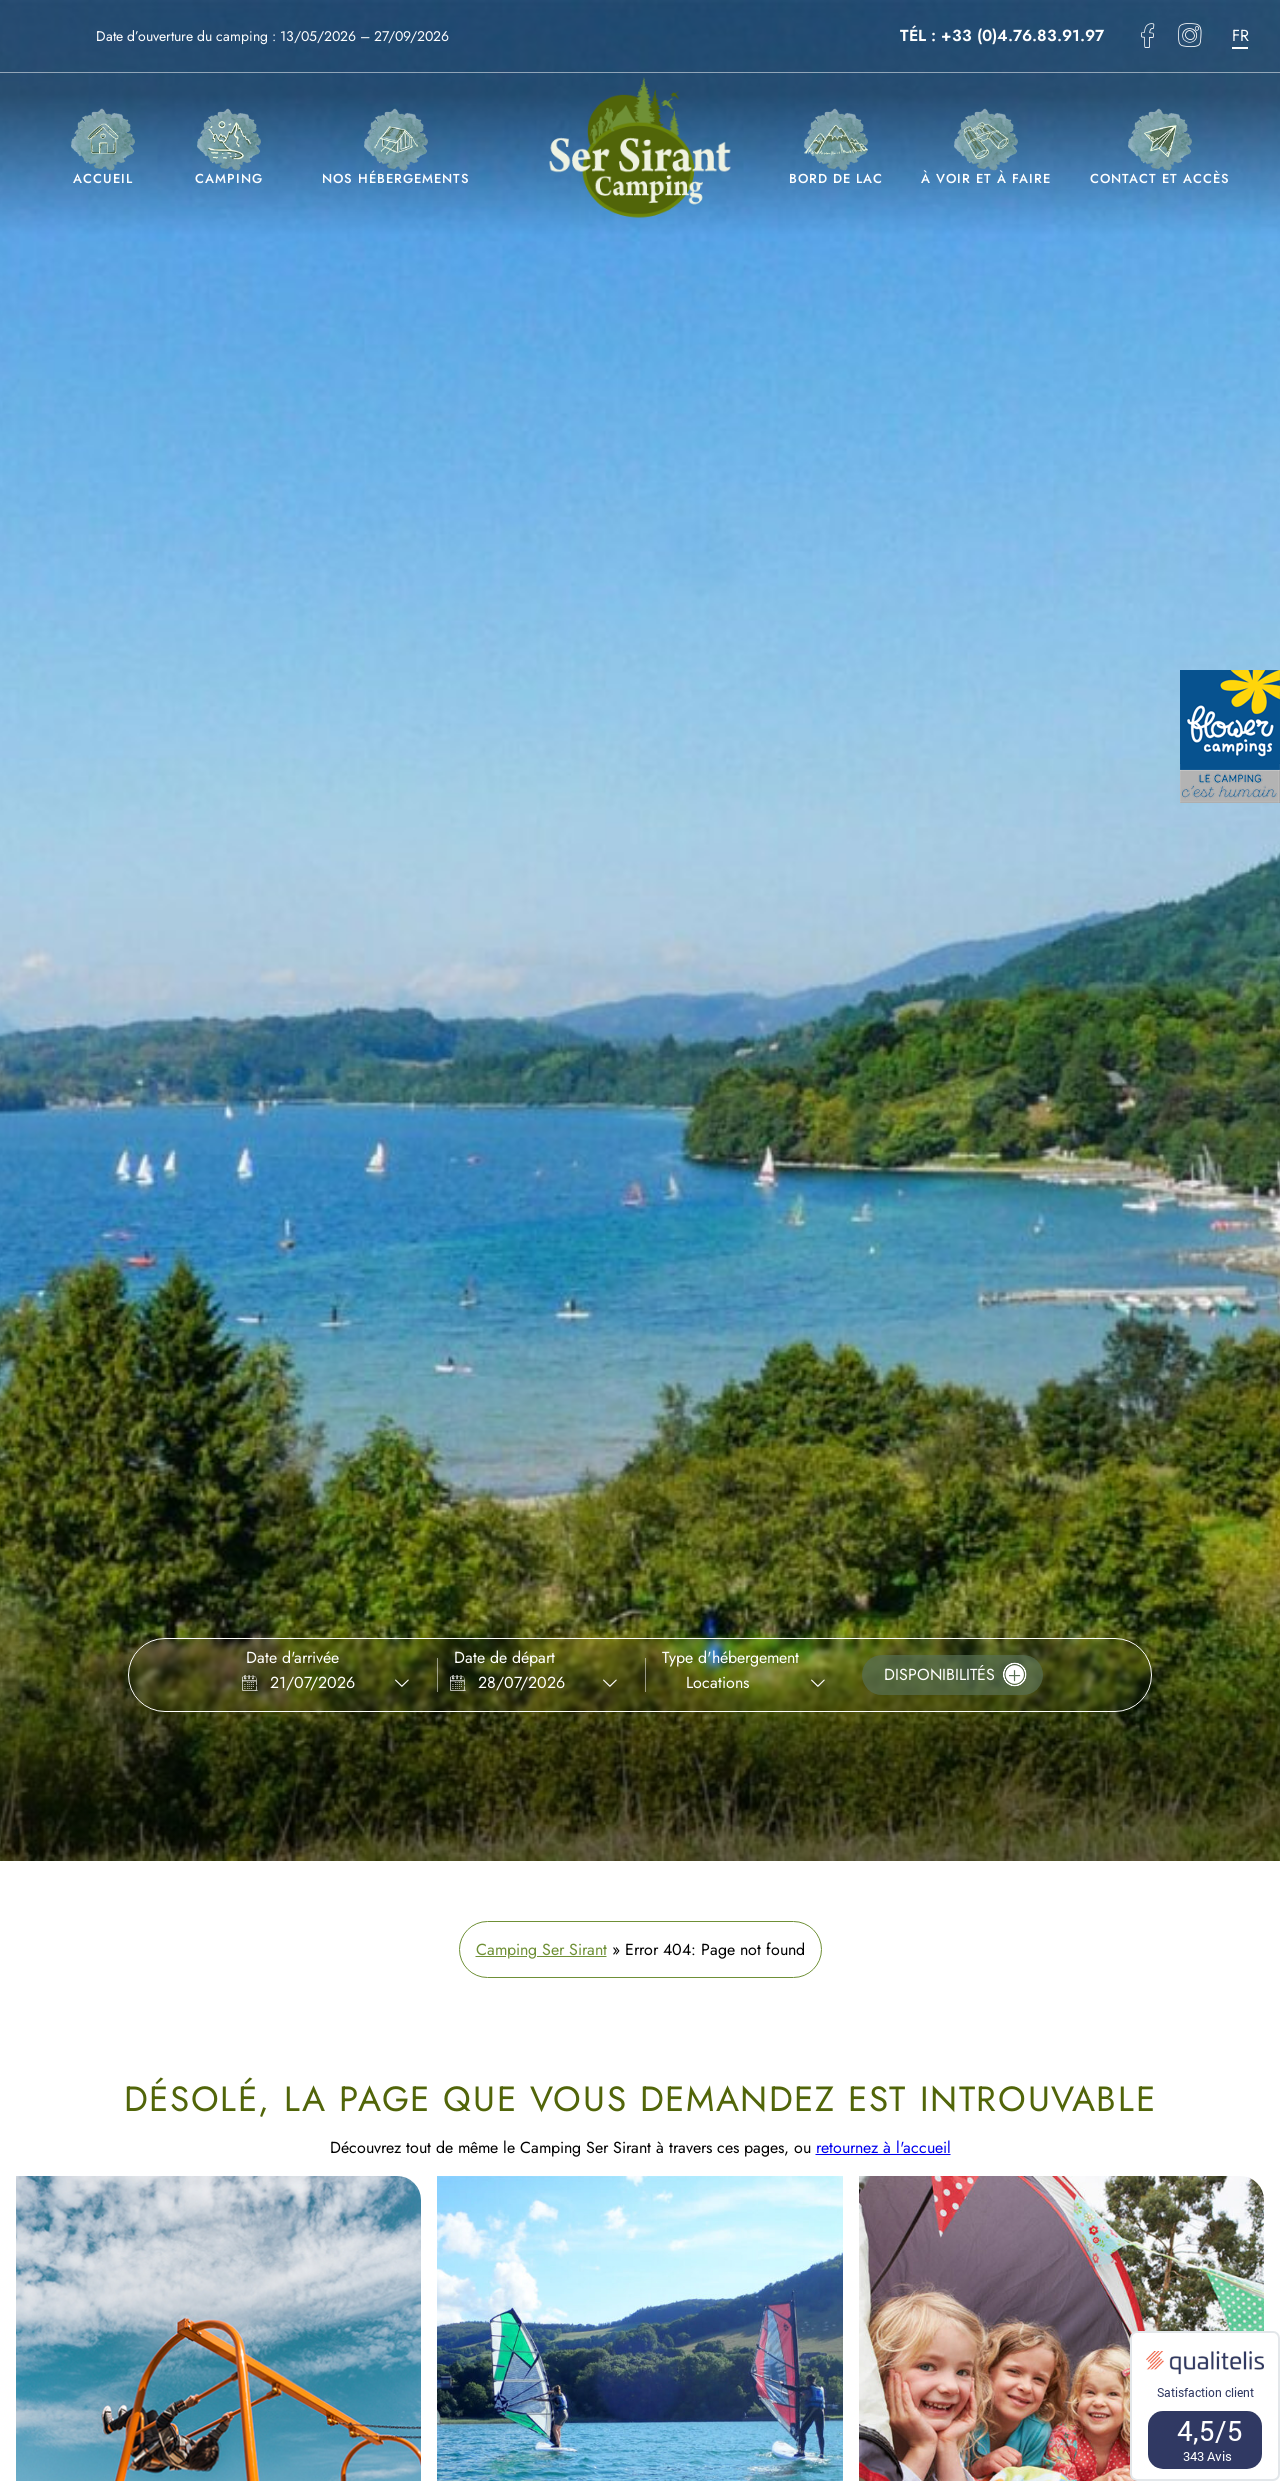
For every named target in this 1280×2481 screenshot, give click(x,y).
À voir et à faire (986, 148)
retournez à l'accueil (883, 2147)
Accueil (103, 148)
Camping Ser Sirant (541, 1949)
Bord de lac (836, 148)
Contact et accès (1160, 148)
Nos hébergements (396, 148)
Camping (229, 148)
